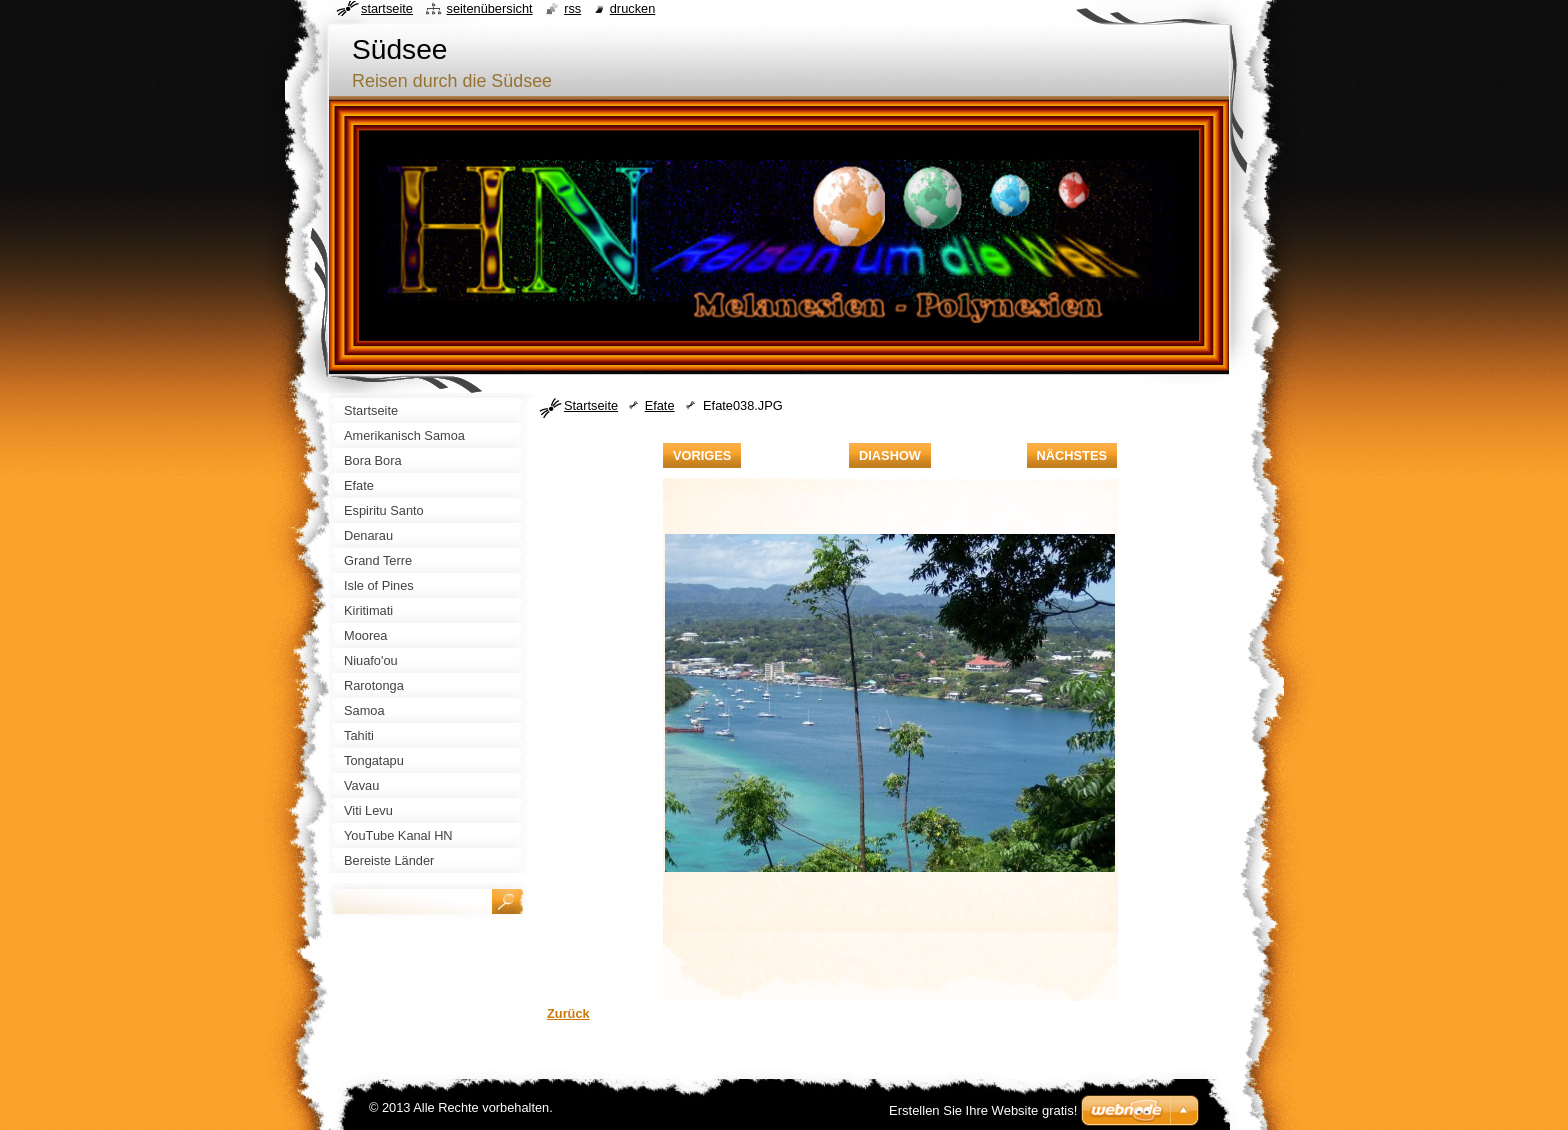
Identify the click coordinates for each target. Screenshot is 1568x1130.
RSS (572, 8)
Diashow (890, 455)
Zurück (568, 1013)
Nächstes (1072, 455)
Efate (660, 405)
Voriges (702, 455)
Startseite (591, 405)
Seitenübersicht (489, 8)
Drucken (633, 8)
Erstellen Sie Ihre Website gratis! (983, 1110)
